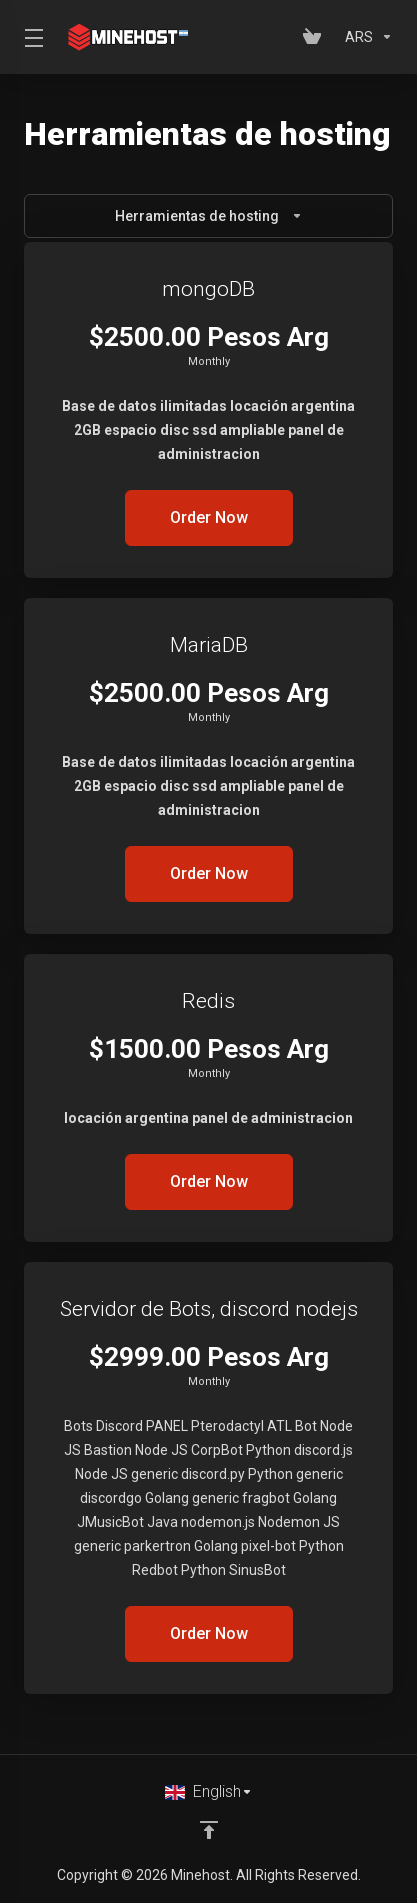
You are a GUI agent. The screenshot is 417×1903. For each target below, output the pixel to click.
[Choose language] (209, 1792)
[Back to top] (209, 1830)
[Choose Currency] (365, 37)
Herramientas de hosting (209, 216)
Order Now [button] (209, 517)
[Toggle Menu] (30, 37)
